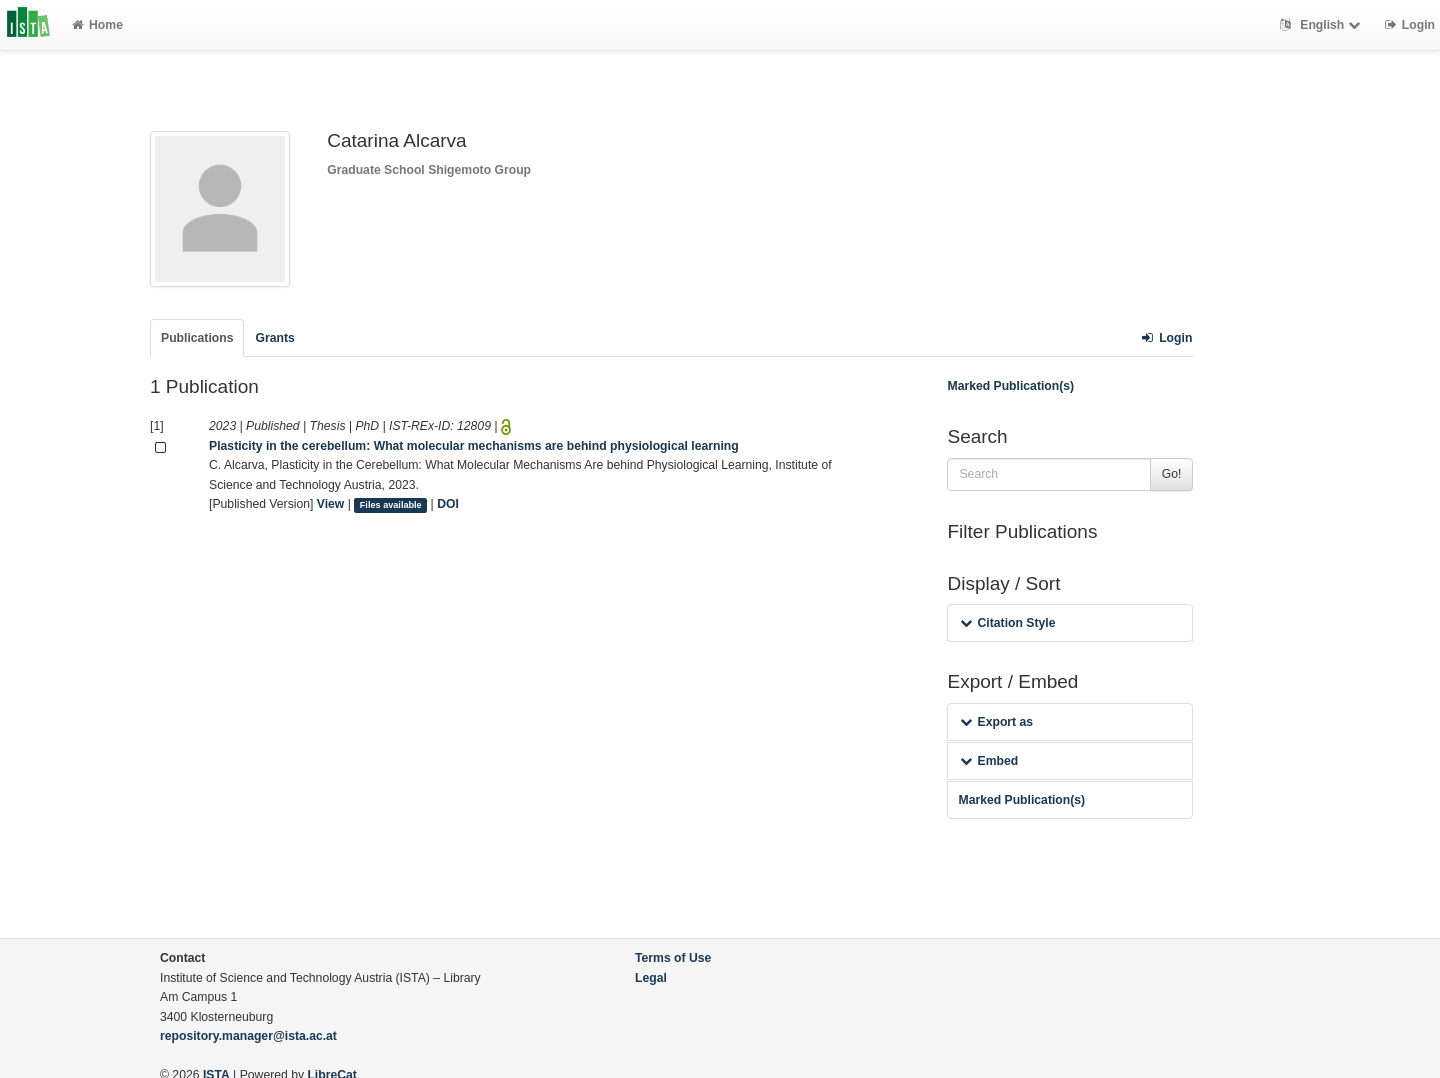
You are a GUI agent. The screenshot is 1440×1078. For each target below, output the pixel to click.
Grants (274, 338)
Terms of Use (673, 958)
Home (97, 25)
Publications (197, 338)
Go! (1172, 474)
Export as (996, 722)
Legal (651, 978)
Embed (989, 761)
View (331, 504)
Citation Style (1007, 623)
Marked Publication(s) (1010, 386)
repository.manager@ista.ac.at (248, 1036)
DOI (448, 504)
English (1322, 25)
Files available (391, 505)
